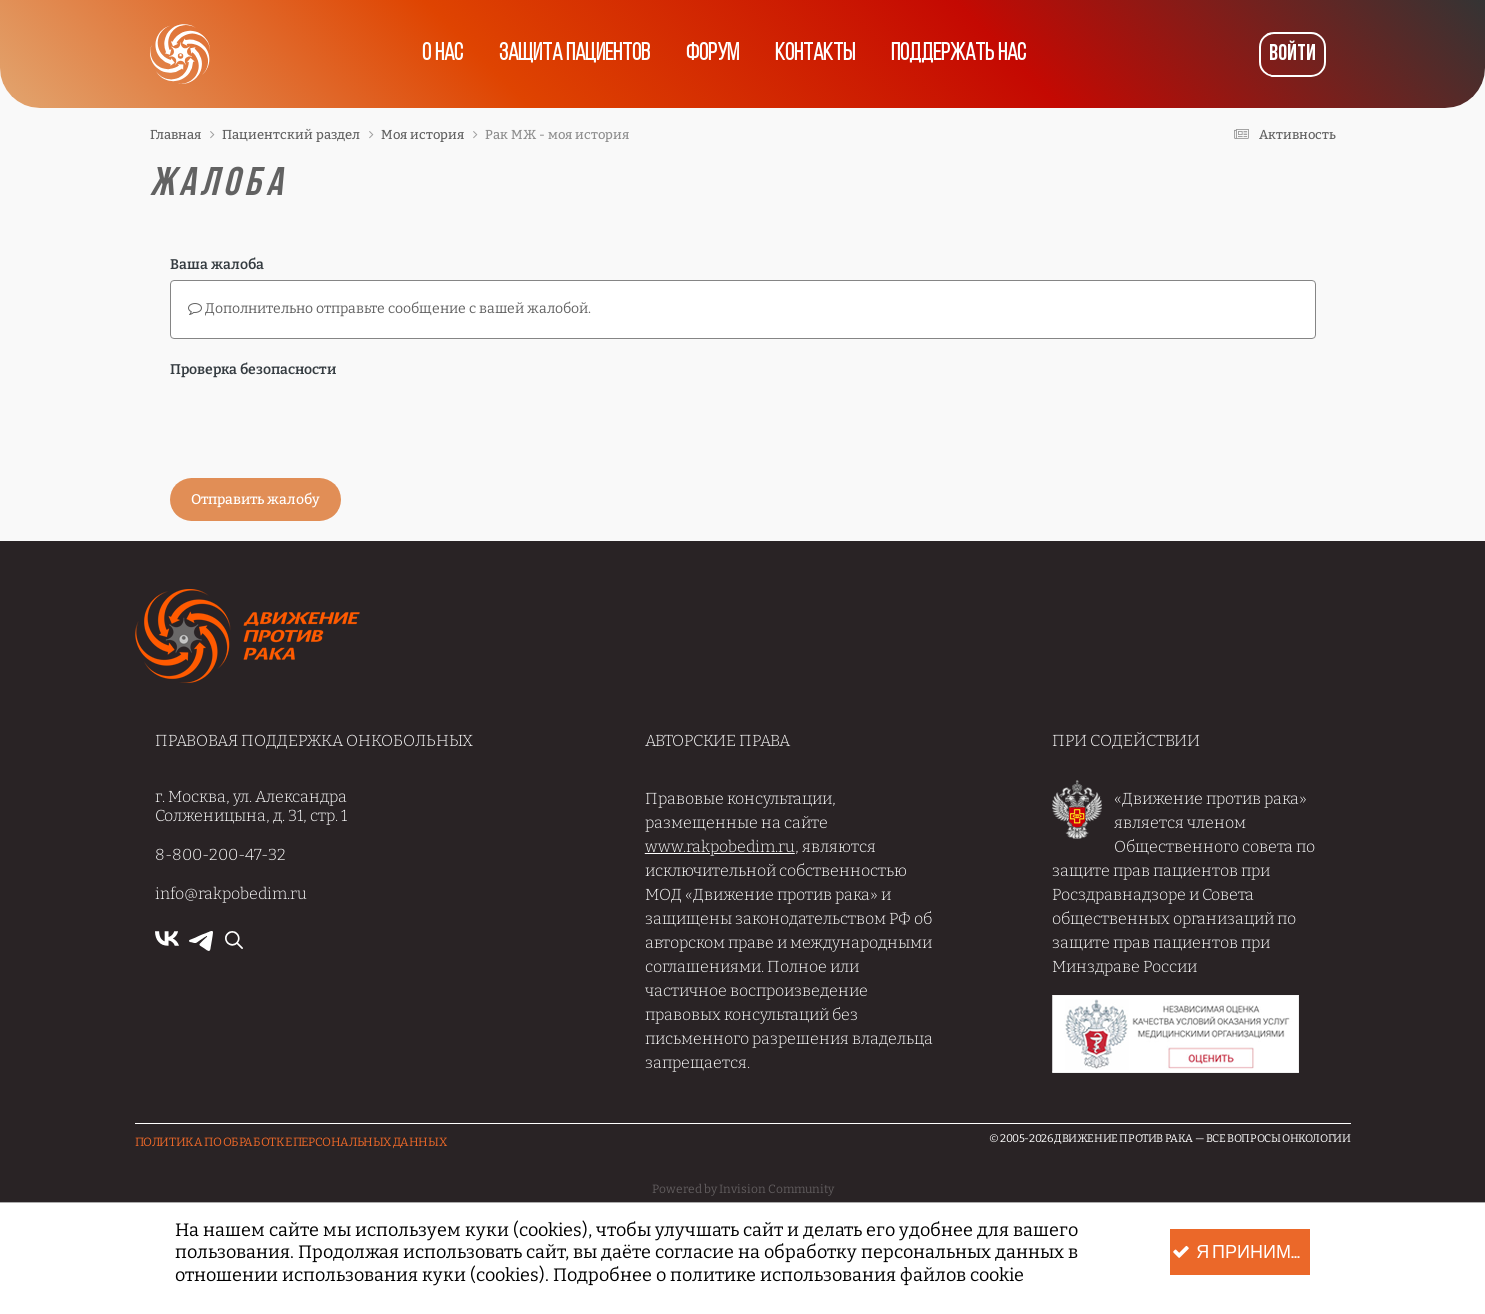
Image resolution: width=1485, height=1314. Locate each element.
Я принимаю (1241, 1252)
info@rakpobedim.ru (231, 893)
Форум (712, 54)
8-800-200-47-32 (220, 854)
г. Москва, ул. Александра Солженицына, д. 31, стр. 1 (251, 806)
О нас (442, 54)
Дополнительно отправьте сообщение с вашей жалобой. (389, 308)
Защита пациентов (574, 54)
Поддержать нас (958, 54)
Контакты (815, 54)
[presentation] (322, 424)
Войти (1292, 54)
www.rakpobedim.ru (720, 846)
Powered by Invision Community (743, 1189)
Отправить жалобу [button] (255, 499)
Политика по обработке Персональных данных (291, 1142)
